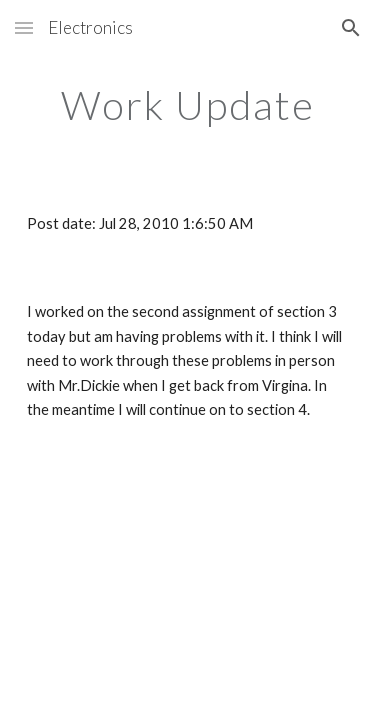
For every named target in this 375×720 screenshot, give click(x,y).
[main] (188, 105)
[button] (24, 27)
